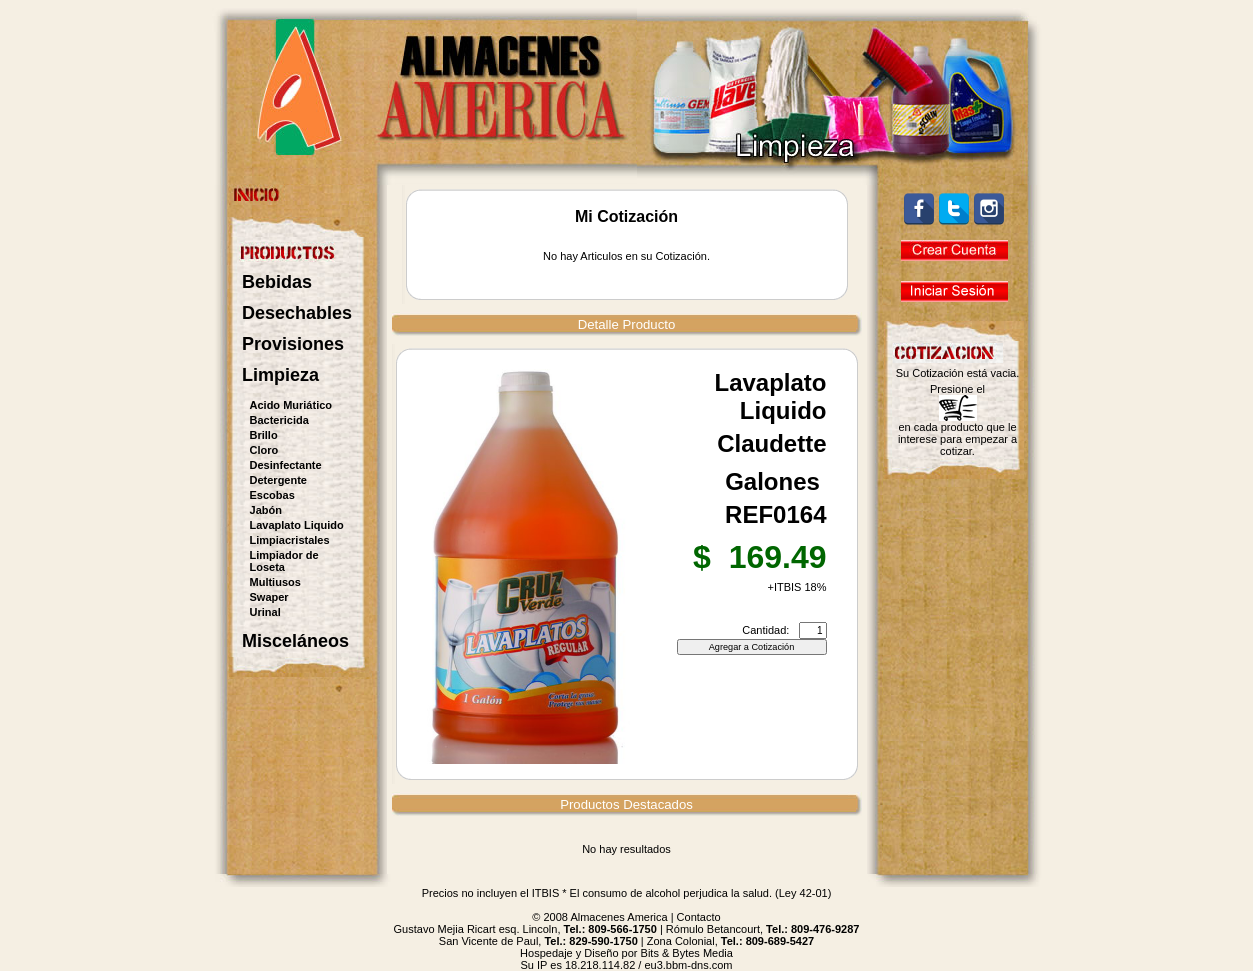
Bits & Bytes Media (687, 953)
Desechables (297, 313)
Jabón (266, 510)
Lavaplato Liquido (297, 525)
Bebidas (277, 282)
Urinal (265, 612)
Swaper (269, 597)
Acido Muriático (291, 405)
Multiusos (275, 582)
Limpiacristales (290, 540)
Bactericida (279, 420)
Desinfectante (286, 465)
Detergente (278, 480)
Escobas (272, 495)
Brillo (264, 435)
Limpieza (280, 375)
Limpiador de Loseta (284, 561)
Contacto (699, 917)
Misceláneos (295, 641)
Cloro (264, 450)
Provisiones (293, 344)
